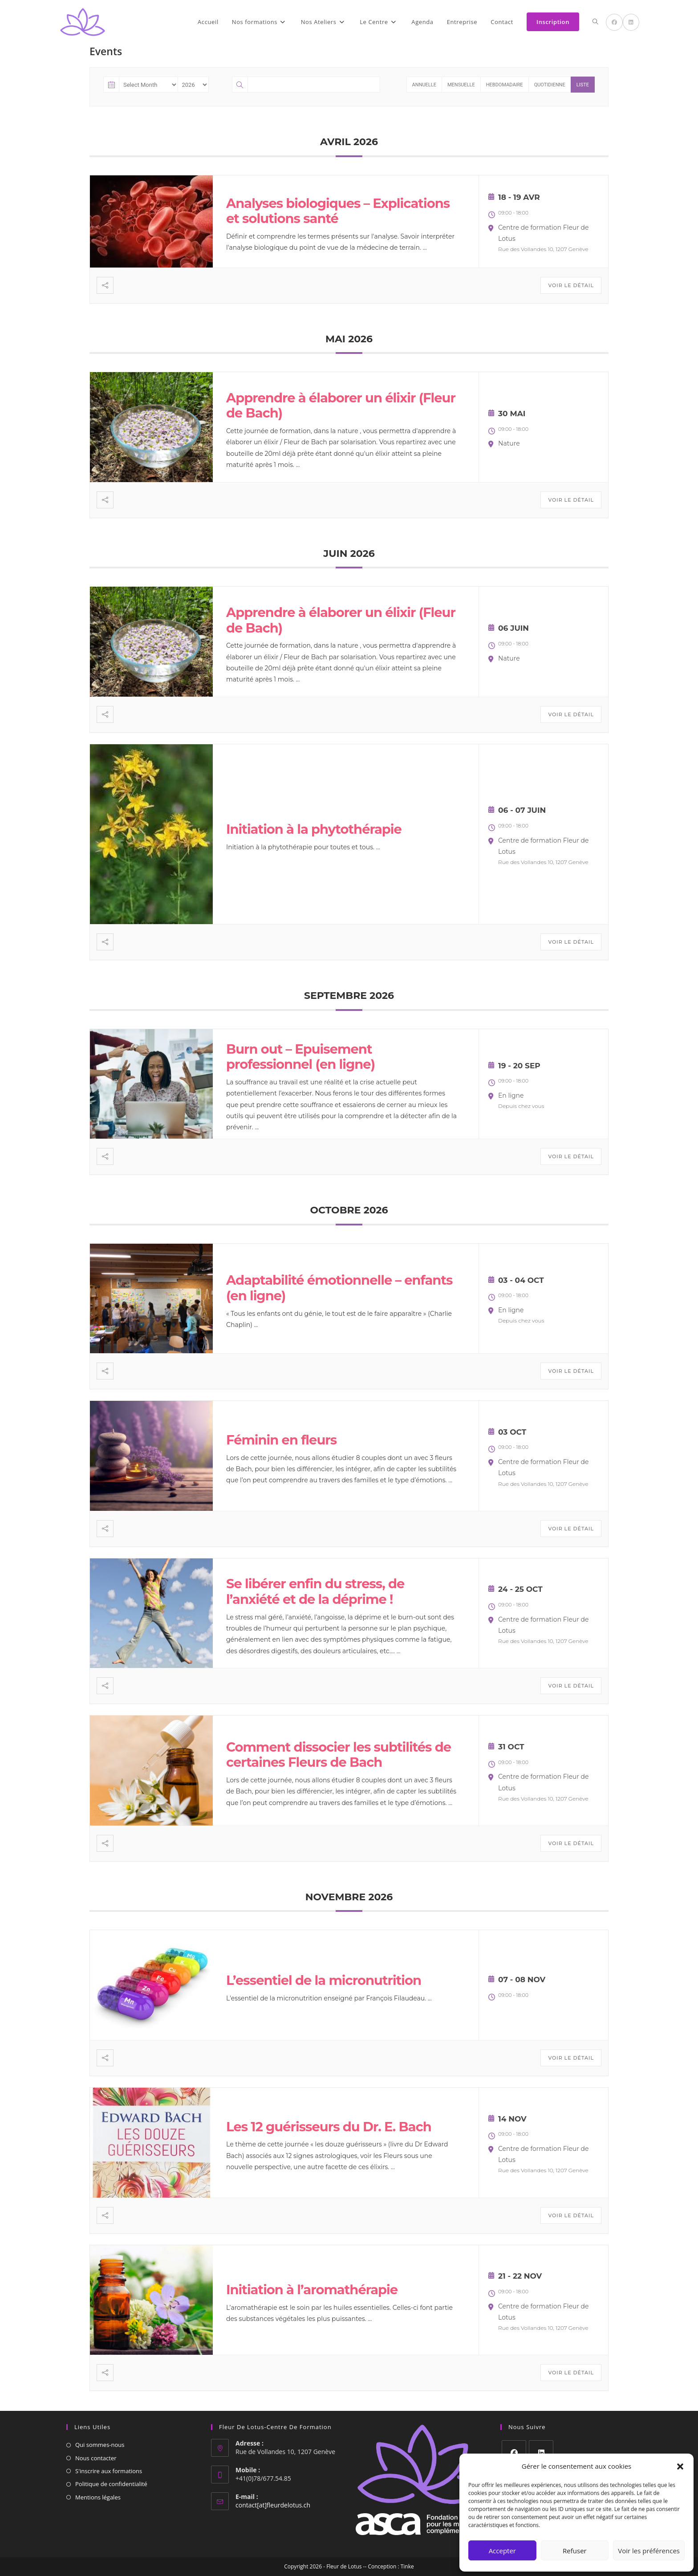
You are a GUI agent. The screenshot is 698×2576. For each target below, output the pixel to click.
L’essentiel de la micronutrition (323, 1980)
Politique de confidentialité (111, 2484)
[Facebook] (514, 2452)
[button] (680, 2466)
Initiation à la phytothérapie (314, 829)
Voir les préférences (649, 2550)
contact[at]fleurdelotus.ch (272, 2505)
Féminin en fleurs (281, 1440)
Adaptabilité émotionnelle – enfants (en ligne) (339, 1287)
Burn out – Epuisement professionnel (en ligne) (300, 1056)
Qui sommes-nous (99, 2445)
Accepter (502, 2550)
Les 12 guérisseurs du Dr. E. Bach (328, 2126)
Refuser (575, 2550)
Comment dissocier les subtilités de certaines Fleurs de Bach (338, 1754)
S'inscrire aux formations (108, 2471)
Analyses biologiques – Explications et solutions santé (338, 211)
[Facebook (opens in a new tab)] (614, 22)
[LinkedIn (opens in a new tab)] (631, 22)
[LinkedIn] (541, 2452)
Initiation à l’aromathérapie (312, 2289)
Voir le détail (571, 285)
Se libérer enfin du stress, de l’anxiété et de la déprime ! (315, 1591)
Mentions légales (98, 2497)
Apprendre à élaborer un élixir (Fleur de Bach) (340, 405)
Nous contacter (96, 2458)
